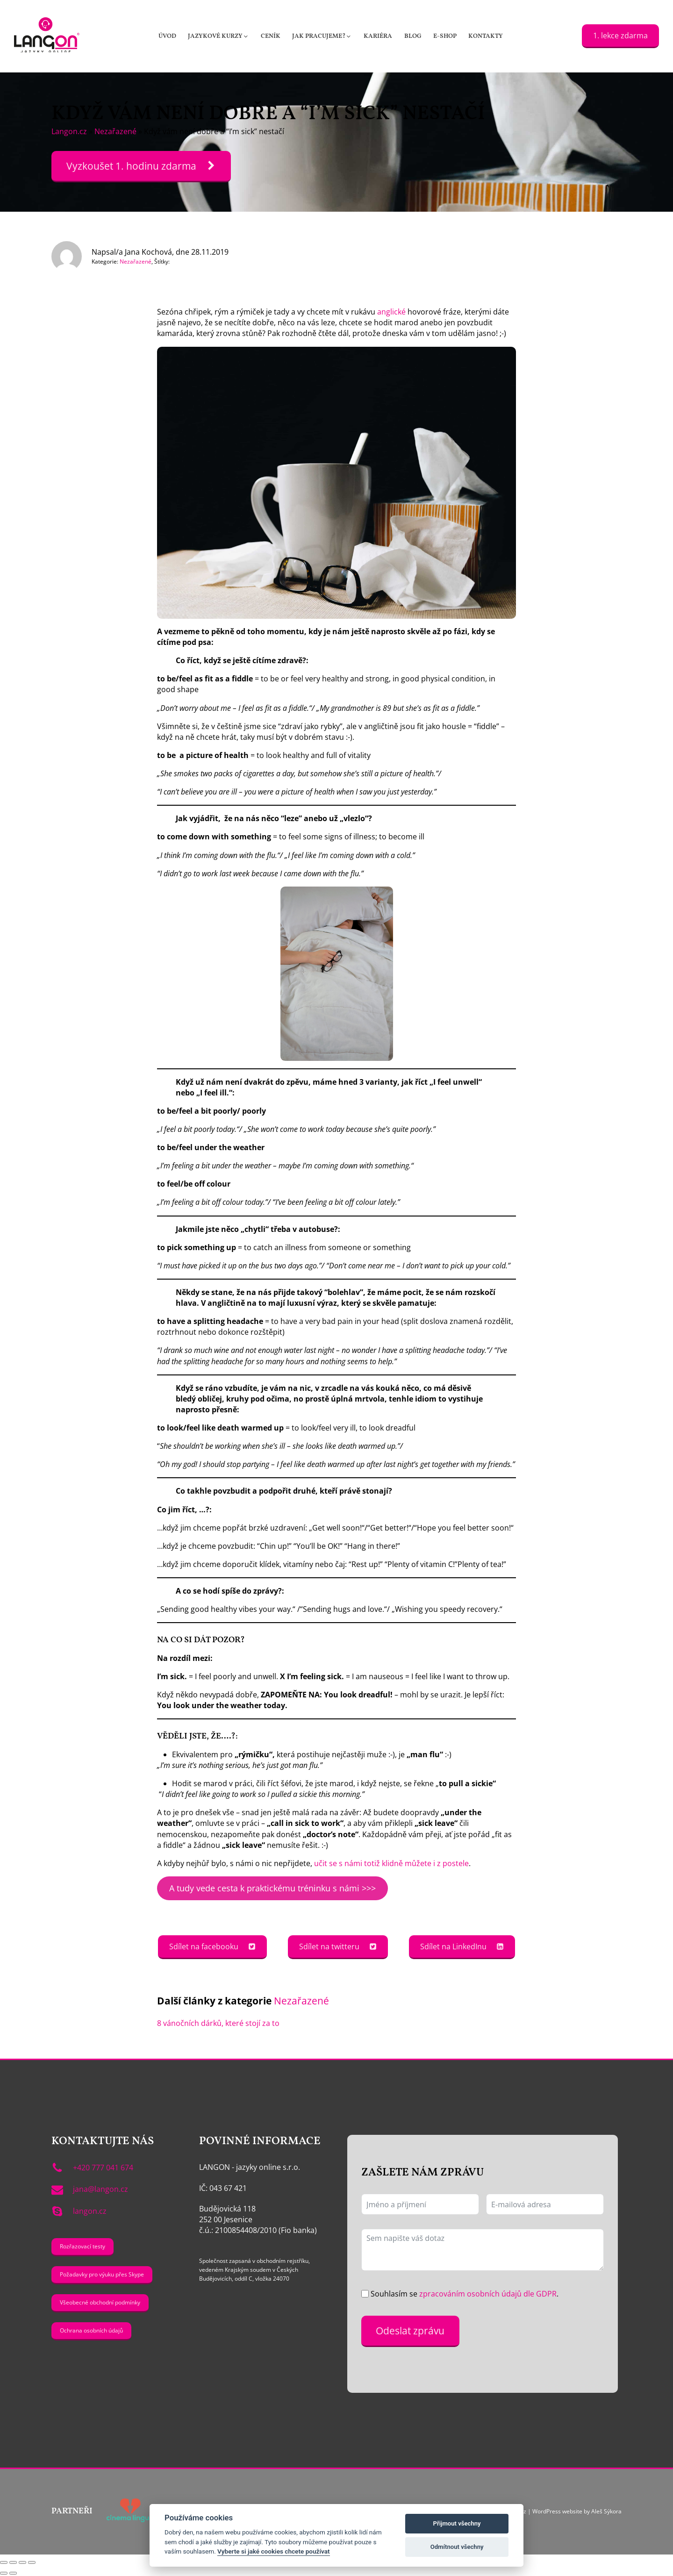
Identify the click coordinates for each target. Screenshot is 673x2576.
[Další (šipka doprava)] (13, 2573)
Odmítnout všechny (457, 2546)
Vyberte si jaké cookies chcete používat (273, 2551)
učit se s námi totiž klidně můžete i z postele (391, 1863)
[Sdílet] (22, 2562)
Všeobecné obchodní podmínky (100, 2302)
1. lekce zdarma (620, 35)
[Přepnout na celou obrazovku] (13, 2562)
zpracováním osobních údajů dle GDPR (488, 2294)
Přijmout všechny (457, 2523)
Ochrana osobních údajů (91, 2330)
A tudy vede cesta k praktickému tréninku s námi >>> (272, 1888)
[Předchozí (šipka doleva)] (3, 2573)
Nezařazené (115, 131)
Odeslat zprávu (410, 2330)
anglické (391, 312)
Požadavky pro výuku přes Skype (102, 2274)
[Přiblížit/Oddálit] (3, 2562)
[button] (218, 36)
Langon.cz (69, 131)
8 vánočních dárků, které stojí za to (218, 2023)
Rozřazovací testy (82, 2246)
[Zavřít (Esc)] (32, 2562)
